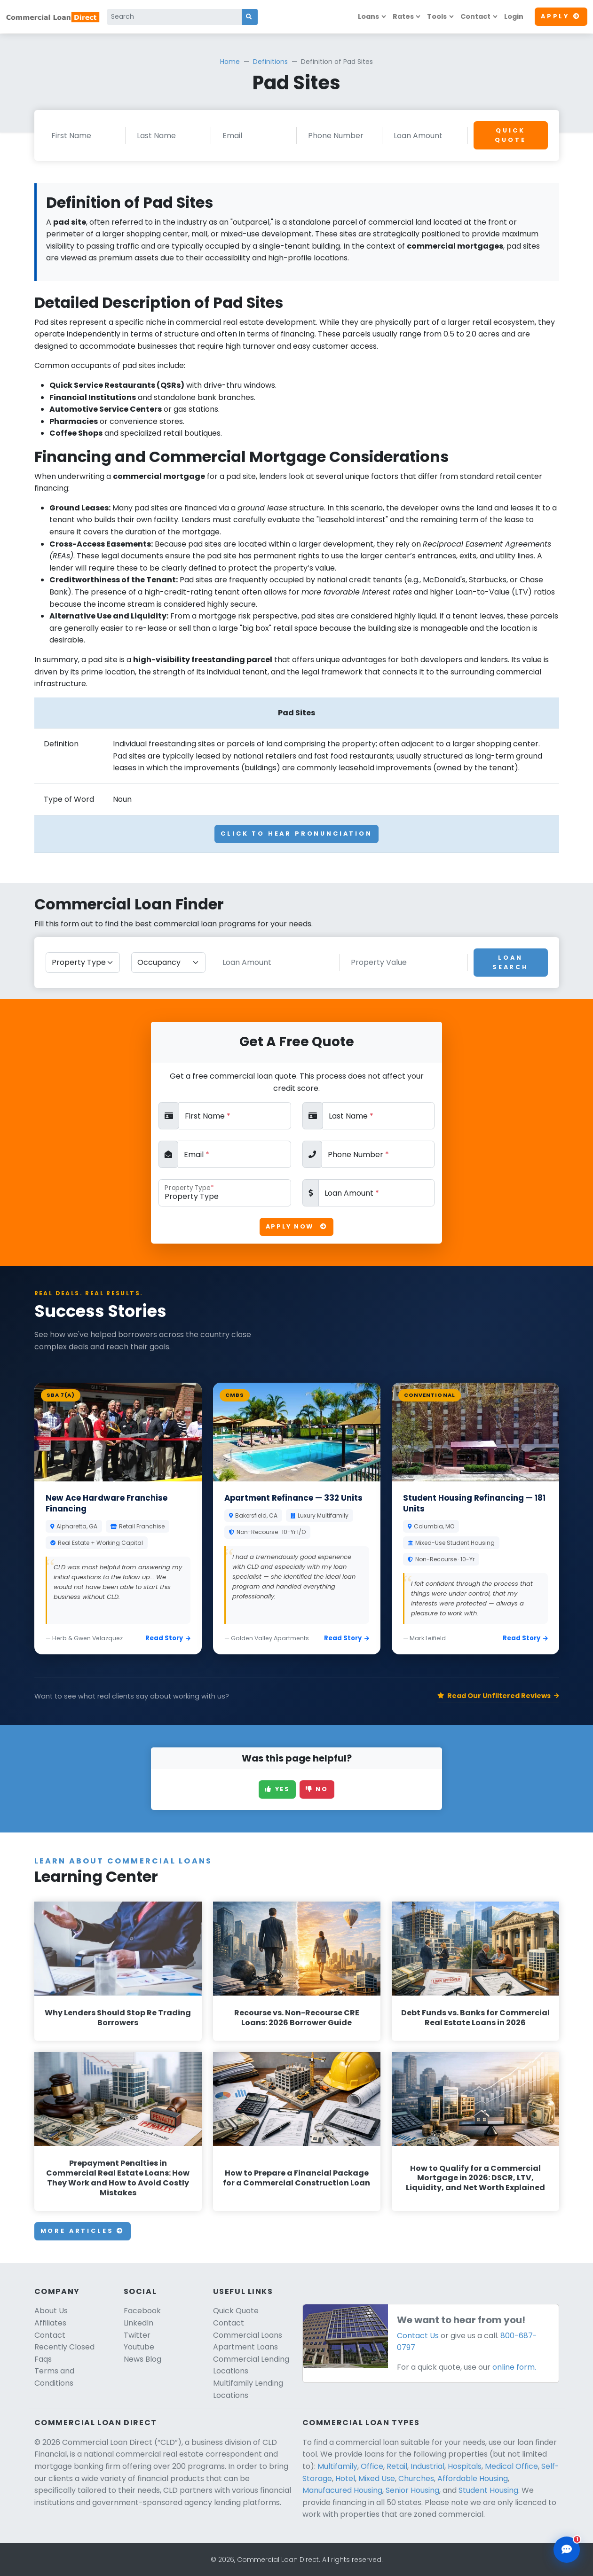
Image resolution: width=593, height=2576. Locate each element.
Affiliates (50, 2323)
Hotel (345, 2478)
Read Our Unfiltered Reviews (498, 1695)
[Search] (174, 17)
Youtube (139, 2346)
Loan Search (510, 962)
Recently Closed (64, 2346)
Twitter (137, 2335)
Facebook (142, 2310)
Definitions (270, 61)
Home (230, 61)
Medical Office (511, 2466)
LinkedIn (138, 2323)
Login (513, 16)
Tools (437, 16)
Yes (277, 1789)
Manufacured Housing (342, 2490)
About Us (51, 2310)
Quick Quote (510, 135)
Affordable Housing (472, 2478)
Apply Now (296, 1226)
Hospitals (465, 2466)
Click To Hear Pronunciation (296, 834)
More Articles (82, 2231)
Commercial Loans (247, 2335)
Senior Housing (412, 2490)
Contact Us (418, 2335)
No (317, 1789)
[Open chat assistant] (566, 2550)
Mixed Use (376, 2478)
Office (372, 2466)
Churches (416, 2478)
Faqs (43, 2359)
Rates (403, 16)
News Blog (142, 2359)
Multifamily (337, 2466)
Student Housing (488, 2490)
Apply (561, 16)
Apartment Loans (245, 2346)
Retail (397, 2466)
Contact (475, 16)
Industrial (427, 2466)
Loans (368, 16)
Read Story (167, 1638)
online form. (514, 2367)
